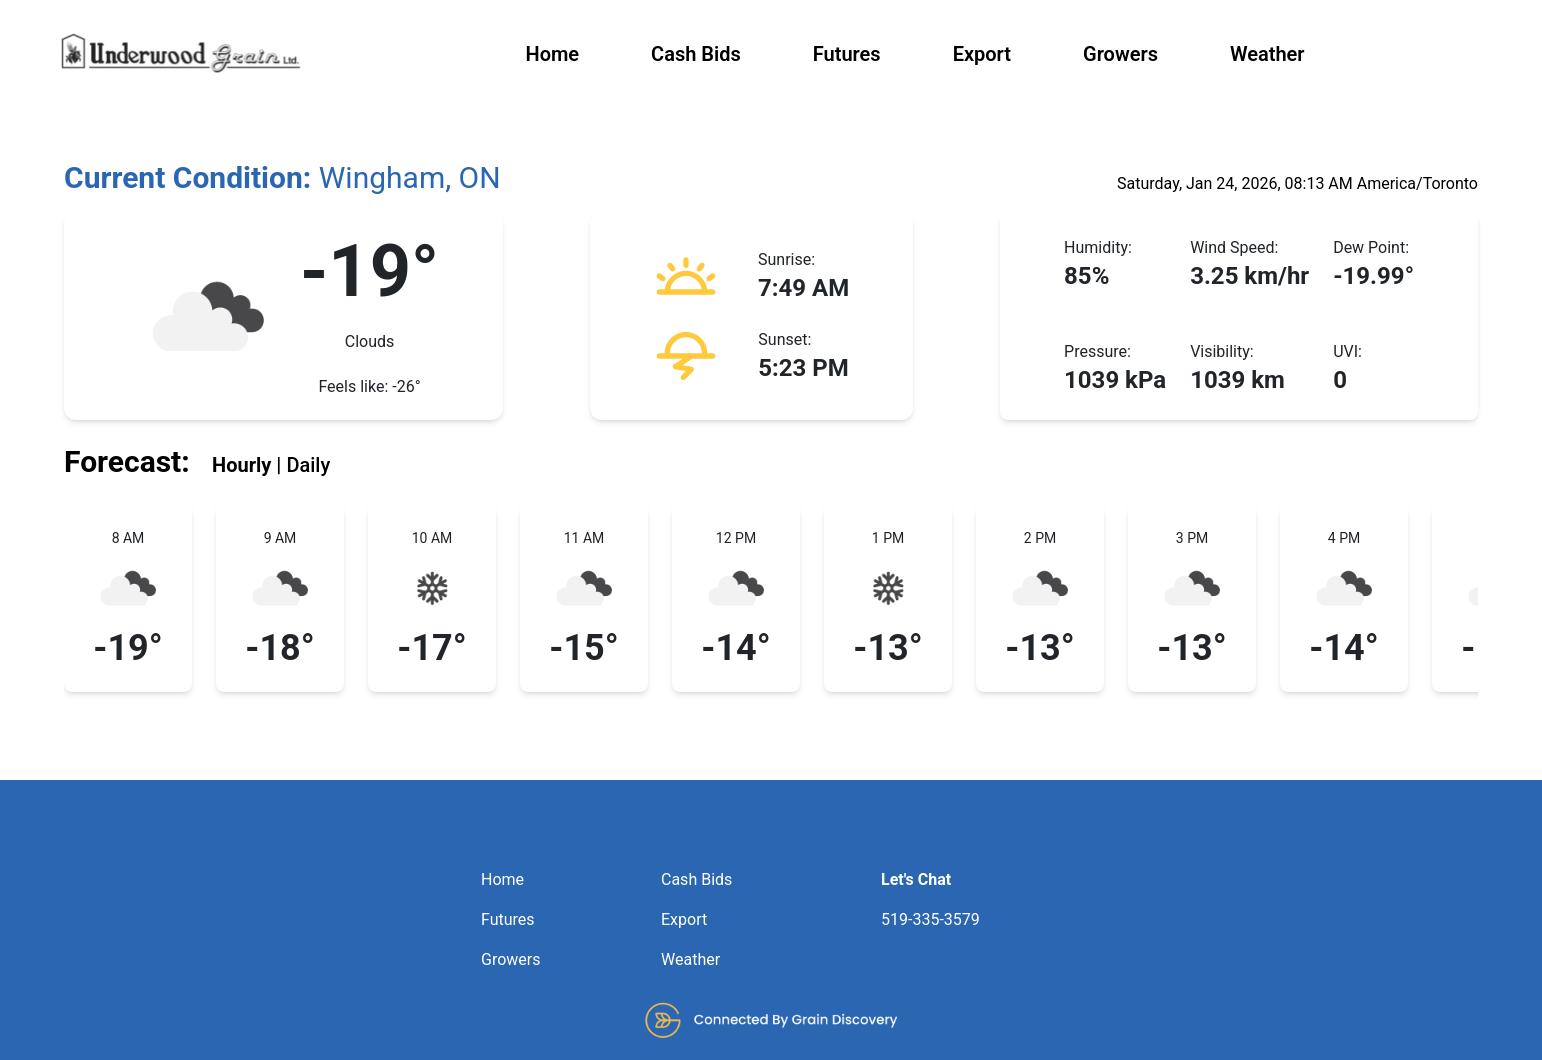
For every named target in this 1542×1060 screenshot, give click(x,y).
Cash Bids (696, 54)
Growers (1120, 54)
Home (552, 54)
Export (982, 54)
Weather (1267, 54)
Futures (847, 54)
